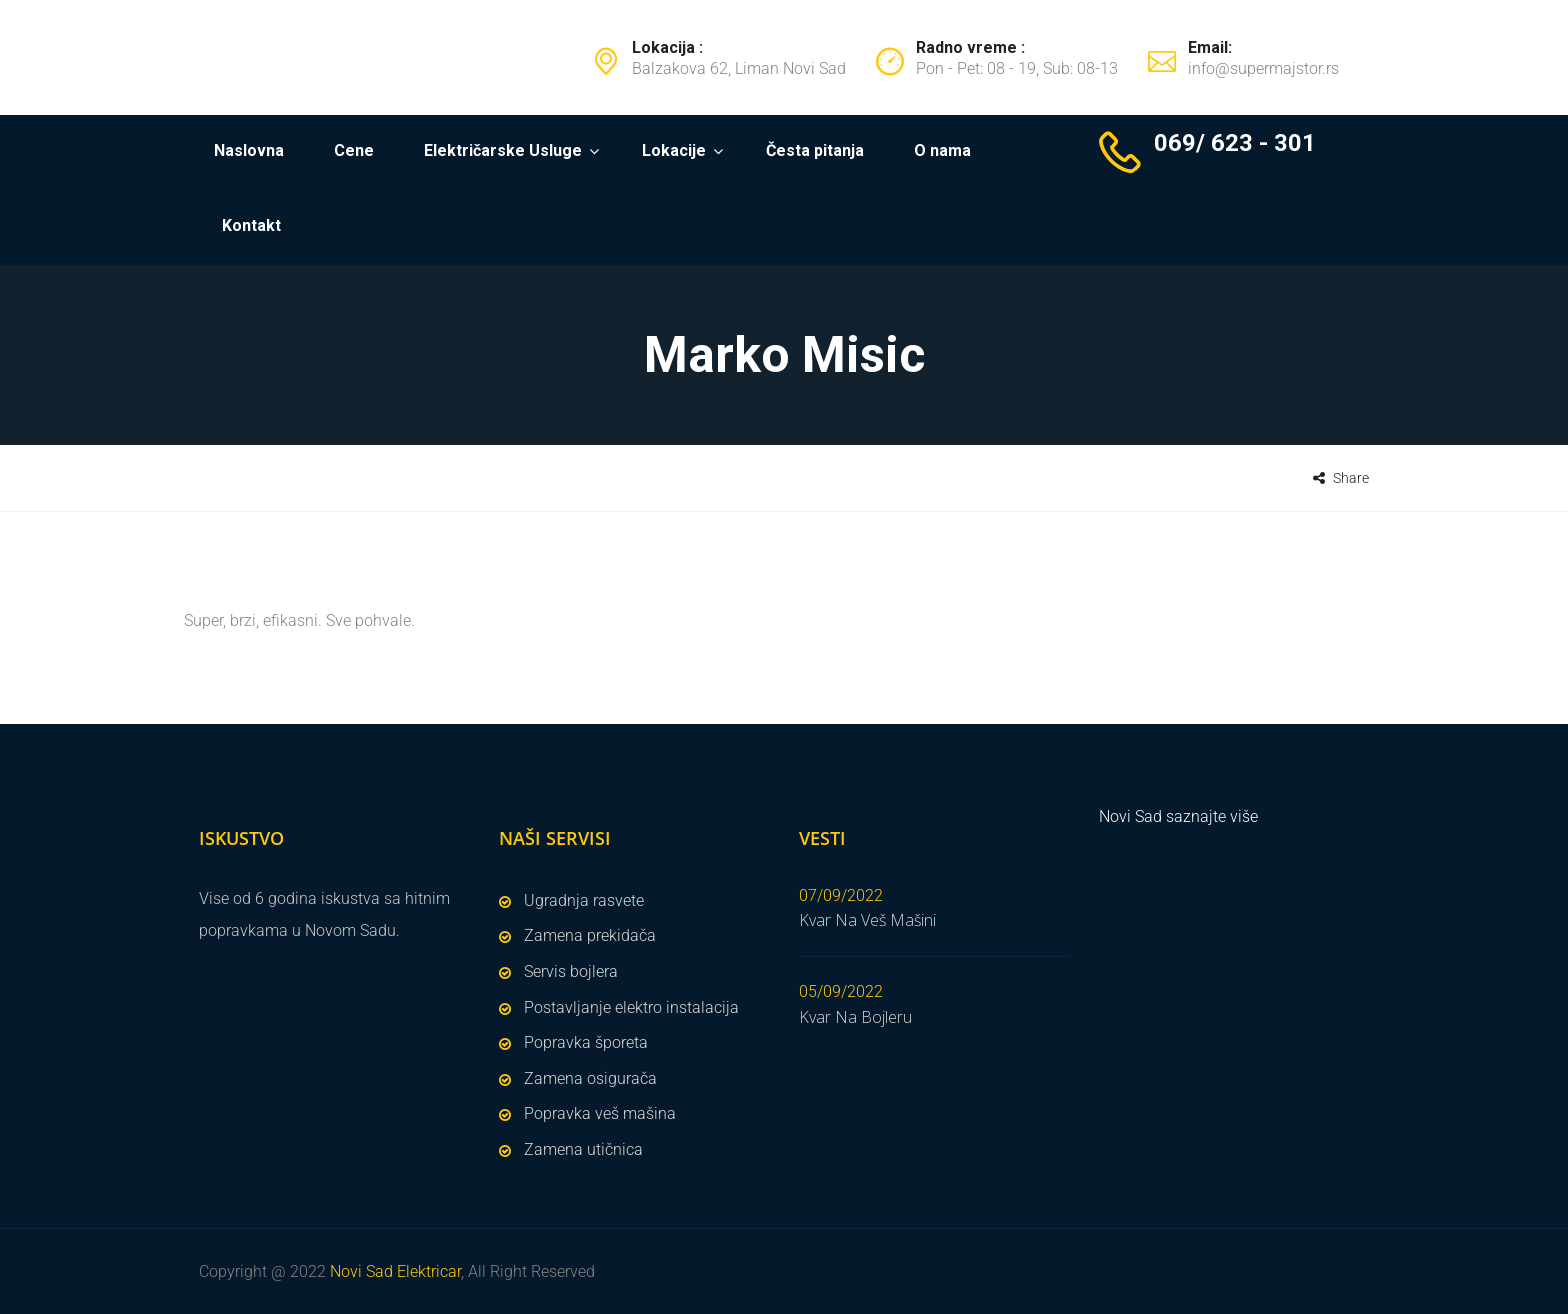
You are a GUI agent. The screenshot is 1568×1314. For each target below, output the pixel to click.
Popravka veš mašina (600, 1113)
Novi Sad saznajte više (1178, 816)
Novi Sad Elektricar (395, 1271)
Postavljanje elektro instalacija (631, 1007)
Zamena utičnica (583, 1149)
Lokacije (674, 150)
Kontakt (251, 225)
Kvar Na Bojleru (855, 1017)
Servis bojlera (571, 971)
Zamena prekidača (590, 935)
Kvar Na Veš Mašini (867, 920)
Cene (354, 150)
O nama (942, 150)
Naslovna (249, 150)
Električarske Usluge (503, 150)
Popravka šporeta (586, 1042)
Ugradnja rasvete (584, 900)
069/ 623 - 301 (1235, 143)
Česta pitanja (815, 150)
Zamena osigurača (590, 1078)
